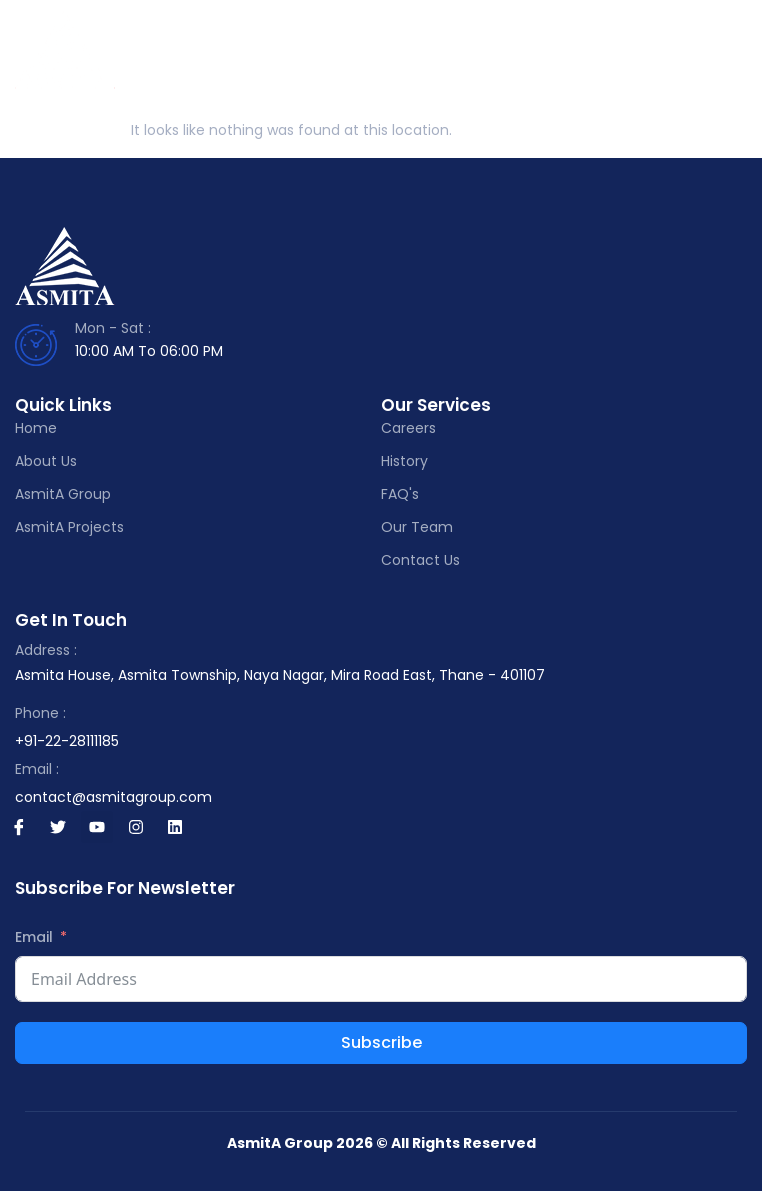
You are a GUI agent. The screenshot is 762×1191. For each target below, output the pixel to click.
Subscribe (381, 1042)
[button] (736, 60)
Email (34, 937)
